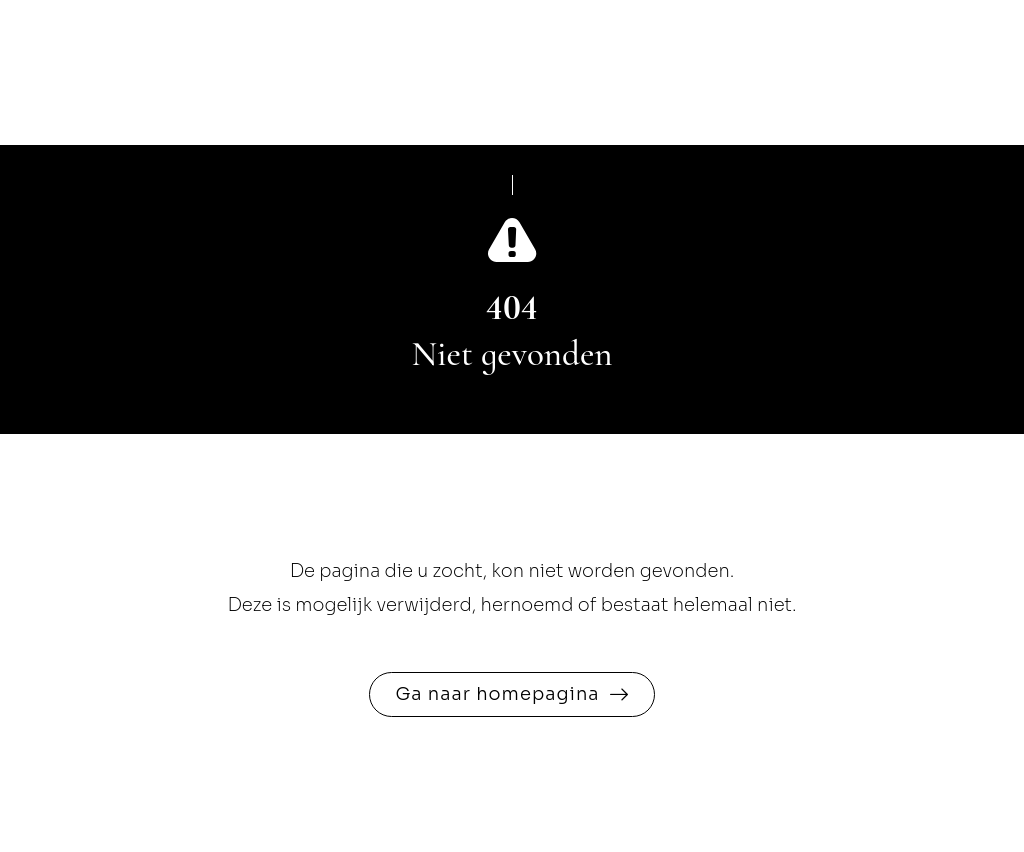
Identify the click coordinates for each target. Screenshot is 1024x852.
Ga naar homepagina (497, 694)
